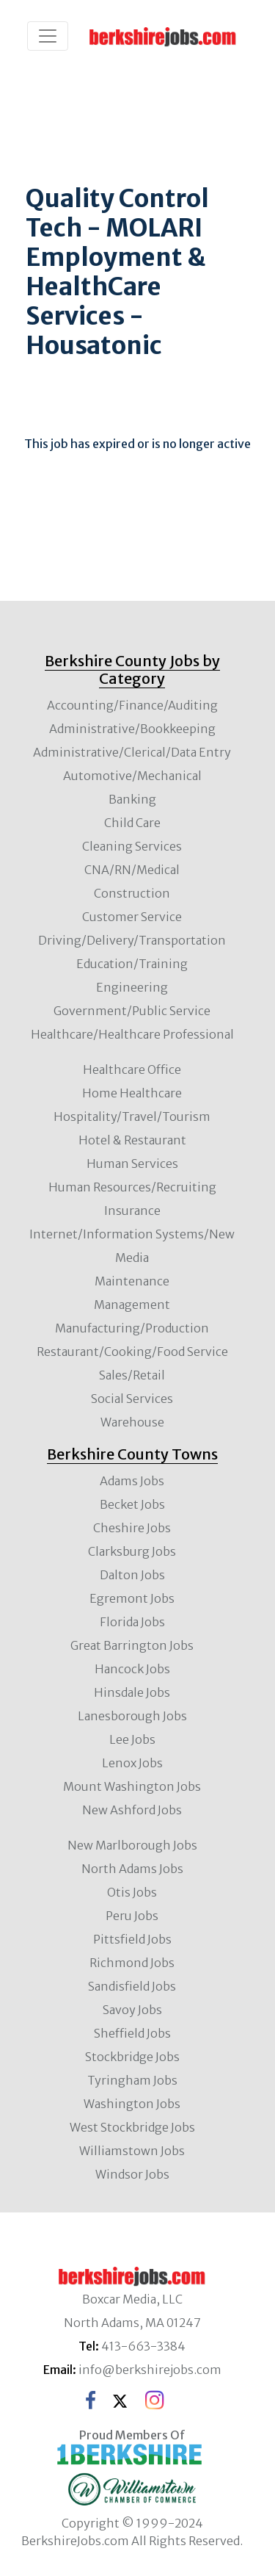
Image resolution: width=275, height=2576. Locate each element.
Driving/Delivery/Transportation (132, 940)
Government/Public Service (132, 1010)
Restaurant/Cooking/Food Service (132, 1351)
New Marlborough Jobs (132, 1845)
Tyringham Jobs (132, 2080)
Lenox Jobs (132, 1763)
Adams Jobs (132, 1480)
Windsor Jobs (132, 2174)
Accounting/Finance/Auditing (132, 705)
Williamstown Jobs (132, 2150)
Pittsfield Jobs (132, 1939)
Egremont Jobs (132, 1598)
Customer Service (132, 916)
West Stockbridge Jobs (132, 2127)
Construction (132, 893)
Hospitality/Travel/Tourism (132, 1116)
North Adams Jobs (132, 1868)
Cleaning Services (132, 846)
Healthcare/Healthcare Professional (132, 1034)
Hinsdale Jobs (132, 1692)
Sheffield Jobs (132, 2033)
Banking (132, 799)
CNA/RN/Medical (132, 869)
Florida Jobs (132, 1621)
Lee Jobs (132, 1739)
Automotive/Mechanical (132, 775)
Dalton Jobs (132, 1574)
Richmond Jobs (132, 1962)
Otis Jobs (132, 1892)
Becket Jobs (132, 1504)
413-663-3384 (143, 2346)
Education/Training (132, 963)
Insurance (132, 1210)
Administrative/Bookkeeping (132, 728)
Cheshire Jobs (132, 1527)
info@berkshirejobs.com (149, 2369)
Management (132, 1304)
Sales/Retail (132, 1375)
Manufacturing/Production (132, 1328)
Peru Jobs (132, 1915)
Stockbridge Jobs (132, 2056)
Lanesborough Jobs (132, 1716)
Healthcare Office (132, 1069)
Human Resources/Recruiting (132, 1187)
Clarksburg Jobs (132, 1551)
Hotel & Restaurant (132, 1140)
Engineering (132, 987)
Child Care (132, 822)
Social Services (132, 1398)
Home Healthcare (132, 1093)
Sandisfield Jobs (132, 1986)
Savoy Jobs (132, 2009)
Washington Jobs (132, 2103)
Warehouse (132, 1422)
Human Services (132, 1163)
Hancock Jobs (132, 1669)
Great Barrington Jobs (132, 1645)
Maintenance (132, 1281)
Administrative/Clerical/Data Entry (132, 752)
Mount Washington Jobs (132, 1786)
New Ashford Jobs (132, 1810)
